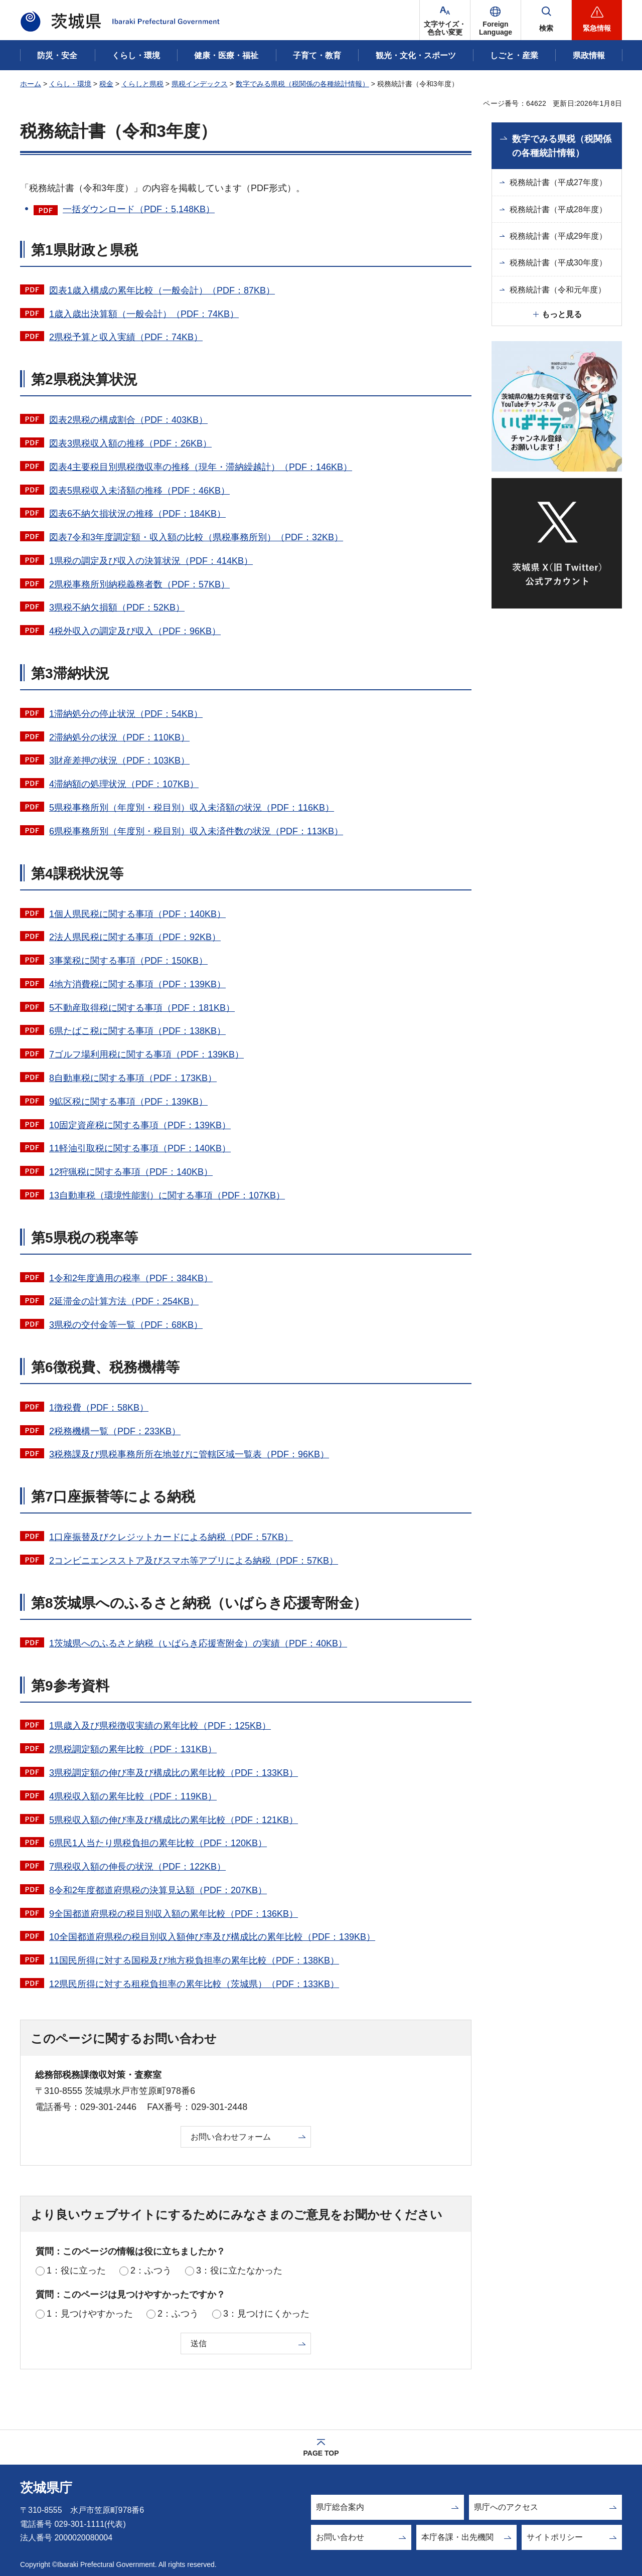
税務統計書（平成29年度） (558, 236)
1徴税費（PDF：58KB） (98, 1408)
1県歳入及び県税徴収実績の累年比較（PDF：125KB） (160, 1726)
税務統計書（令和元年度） (558, 289)
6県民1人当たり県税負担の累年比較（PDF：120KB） (158, 1843)
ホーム (30, 84)
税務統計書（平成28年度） (558, 209)
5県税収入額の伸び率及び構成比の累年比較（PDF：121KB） (173, 1820)
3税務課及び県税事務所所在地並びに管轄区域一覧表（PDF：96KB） (189, 1454)
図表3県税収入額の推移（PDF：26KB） (130, 443)
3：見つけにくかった (266, 2314)
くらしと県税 (142, 84)
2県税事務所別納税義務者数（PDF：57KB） (139, 584)
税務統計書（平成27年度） (558, 182)
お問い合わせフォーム (231, 2137)
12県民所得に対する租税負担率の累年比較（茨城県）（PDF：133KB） (194, 1984)
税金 (106, 84)
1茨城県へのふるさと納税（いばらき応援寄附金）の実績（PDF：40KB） (198, 1643)
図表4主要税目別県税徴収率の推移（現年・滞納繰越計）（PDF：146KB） (200, 467)
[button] (495, 20)
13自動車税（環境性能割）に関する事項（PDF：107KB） (167, 1195)
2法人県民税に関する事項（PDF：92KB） (135, 937)
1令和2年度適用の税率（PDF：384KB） (131, 1278)
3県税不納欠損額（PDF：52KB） (117, 607)
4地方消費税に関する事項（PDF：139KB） (137, 984)
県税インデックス (200, 84)
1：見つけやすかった (90, 2314)
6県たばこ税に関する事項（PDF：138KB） (137, 1031)
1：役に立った (76, 2270)
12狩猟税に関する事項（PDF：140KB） (131, 1172)
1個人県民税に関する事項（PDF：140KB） (137, 914)
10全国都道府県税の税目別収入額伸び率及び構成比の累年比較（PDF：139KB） (212, 1937)
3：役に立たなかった (239, 2270)
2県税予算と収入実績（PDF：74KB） (126, 337)
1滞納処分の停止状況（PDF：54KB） (126, 714)
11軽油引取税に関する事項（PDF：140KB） (140, 1148)
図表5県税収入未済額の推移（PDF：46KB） (139, 491)
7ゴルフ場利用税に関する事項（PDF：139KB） (146, 1054)
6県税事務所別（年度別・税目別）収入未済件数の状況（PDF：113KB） (196, 831)
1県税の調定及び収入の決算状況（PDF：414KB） (151, 561)
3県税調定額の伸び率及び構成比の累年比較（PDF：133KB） (173, 1773)
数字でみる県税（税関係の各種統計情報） (302, 84)
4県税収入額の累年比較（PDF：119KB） (133, 1796)
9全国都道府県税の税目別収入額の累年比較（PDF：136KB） (173, 1914)
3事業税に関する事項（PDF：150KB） (128, 961)
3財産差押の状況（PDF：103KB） (119, 760)
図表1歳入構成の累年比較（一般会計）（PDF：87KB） (162, 290)
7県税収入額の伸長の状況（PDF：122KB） (137, 1867)
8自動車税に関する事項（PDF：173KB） (133, 1078)
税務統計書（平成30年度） (558, 262)
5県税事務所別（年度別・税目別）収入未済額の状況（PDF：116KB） (191, 808)
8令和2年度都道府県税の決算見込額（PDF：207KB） (158, 1890)
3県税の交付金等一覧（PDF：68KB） (126, 1325)
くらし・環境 (70, 84)
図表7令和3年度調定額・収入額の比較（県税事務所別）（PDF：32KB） (196, 537)
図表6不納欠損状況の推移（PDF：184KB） (137, 514)
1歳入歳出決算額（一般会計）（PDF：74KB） (144, 314)
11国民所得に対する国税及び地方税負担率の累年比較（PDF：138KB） (194, 1960)
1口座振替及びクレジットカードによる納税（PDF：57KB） (171, 1537)
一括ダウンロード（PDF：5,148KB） (139, 209)
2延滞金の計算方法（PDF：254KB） (124, 1301)
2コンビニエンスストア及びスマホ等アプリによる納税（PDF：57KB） (193, 1561)
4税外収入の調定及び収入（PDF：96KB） (135, 631)
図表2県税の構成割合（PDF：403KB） (128, 420)
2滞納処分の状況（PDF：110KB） (119, 737)
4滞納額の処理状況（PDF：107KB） (124, 784)
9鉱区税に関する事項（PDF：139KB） (128, 1102)
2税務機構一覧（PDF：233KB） (115, 1431)
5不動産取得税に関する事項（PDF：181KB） (142, 1008)
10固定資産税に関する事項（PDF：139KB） (140, 1125)
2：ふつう (151, 2270)
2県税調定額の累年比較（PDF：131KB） (133, 1749)
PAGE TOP (321, 2453)
